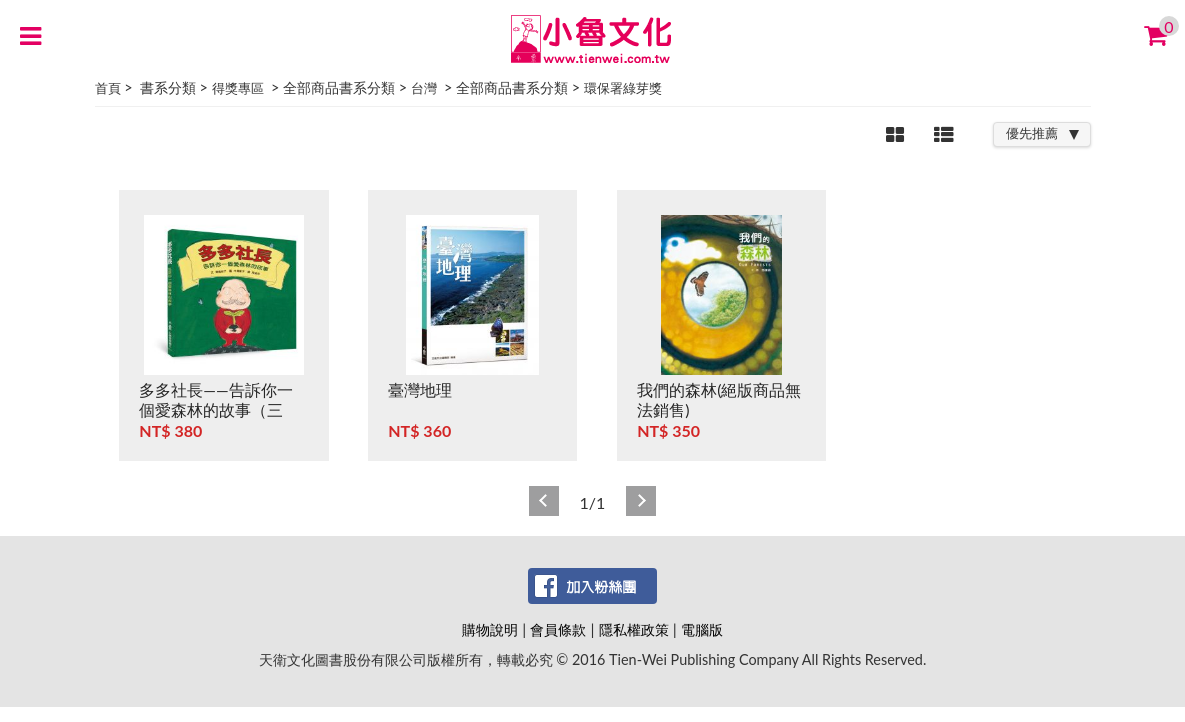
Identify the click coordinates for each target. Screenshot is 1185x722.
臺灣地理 (420, 389)
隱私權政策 (634, 629)
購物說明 (490, 629)
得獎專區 (238, 88)
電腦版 (702, 629)
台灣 (424, 88)
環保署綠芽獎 (623, 88)
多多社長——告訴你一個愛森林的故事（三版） (215, 409)
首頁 (108, 88)
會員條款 (558, 629)
